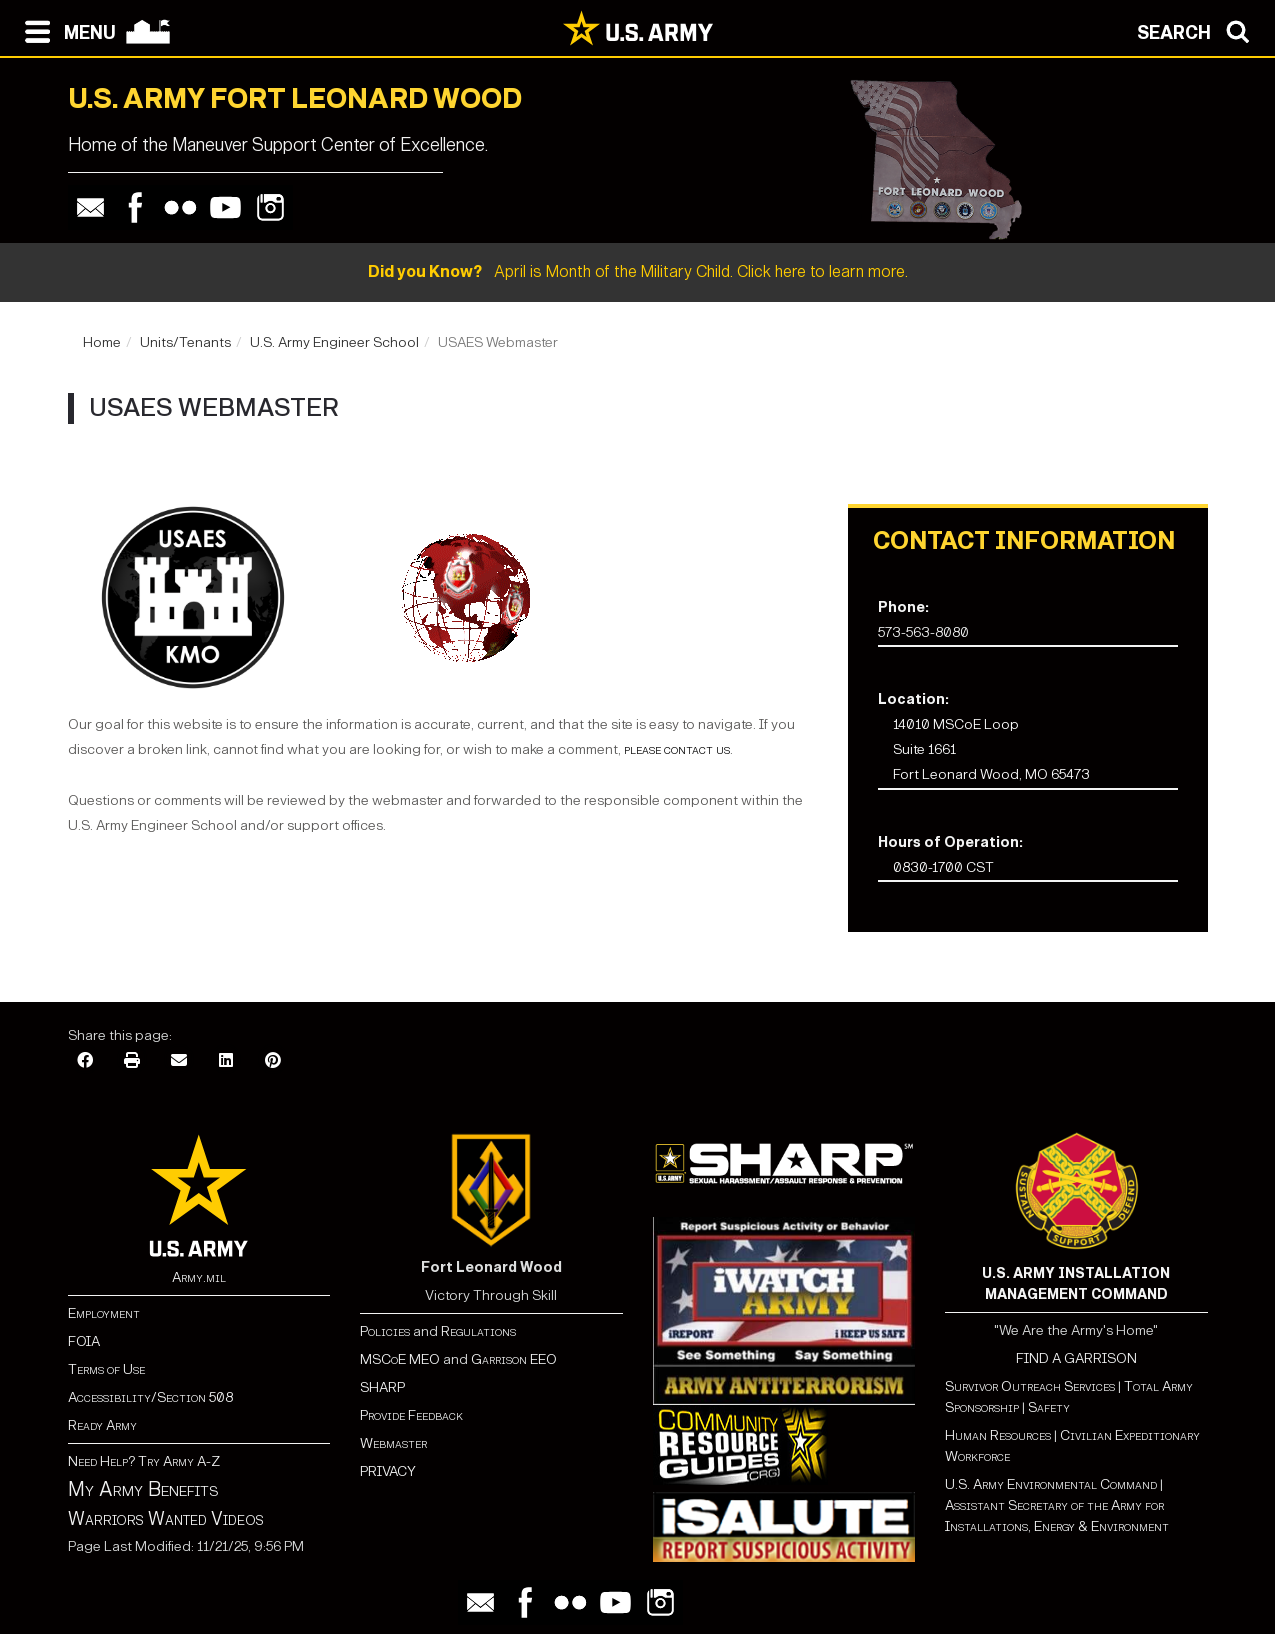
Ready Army (102, 1425)
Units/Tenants (185, 342)
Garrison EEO (514, 1359)
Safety (1049, 1407)
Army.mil (199, 1277)
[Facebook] (85, 1061)
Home (102, 342)
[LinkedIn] (226, 1061)
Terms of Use (106, 1369)
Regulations (478, 1331)
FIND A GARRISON (1076, 1358)
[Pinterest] (273, 1061)
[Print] (132, 1061)
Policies (386, 1331)
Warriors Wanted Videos (166, 1519)
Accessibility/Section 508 (150, 1397)
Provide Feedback (411, 1415)
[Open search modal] (1198, 30)
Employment (104, 1313)
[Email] (179, 1061)
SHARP (382, 1387)
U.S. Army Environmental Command (1051, 1484)
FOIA (84, 1341)
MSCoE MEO (400, 1359)
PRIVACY (388, 1471)
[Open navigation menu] (65, 30)
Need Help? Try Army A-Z (144, 1461)
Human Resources (998, 1435)
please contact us (675, 749)
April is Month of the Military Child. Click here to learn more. (638, 271)
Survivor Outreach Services (1030, 1386)
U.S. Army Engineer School (334, 342)
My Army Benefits (143, 1489)
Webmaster (393, 1443)
